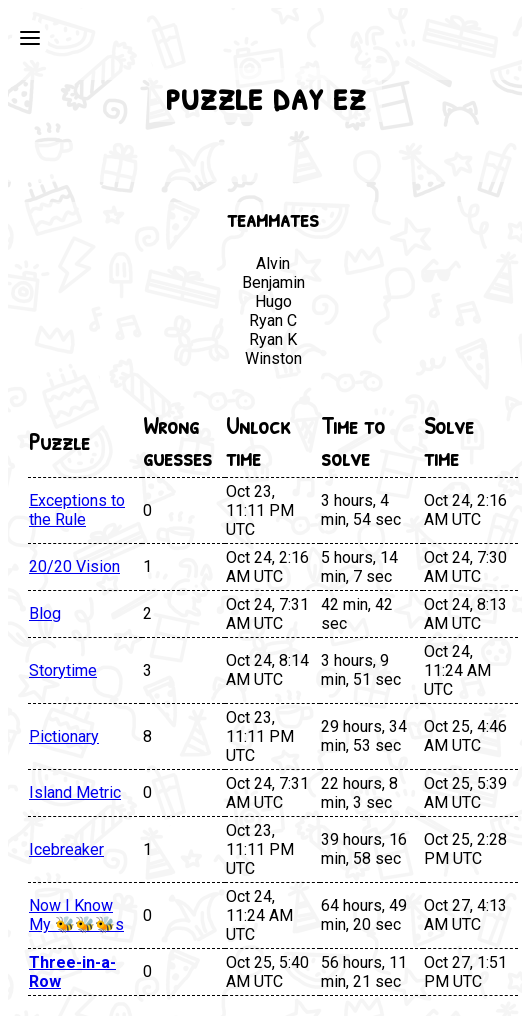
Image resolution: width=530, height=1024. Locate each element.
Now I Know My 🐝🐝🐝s (76, 915)
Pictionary (64, 736)
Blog (45, 613)
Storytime (63, 670)
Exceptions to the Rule (77, 510)
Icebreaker (66, 849)
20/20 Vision (74, 566)
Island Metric (75, 792)
